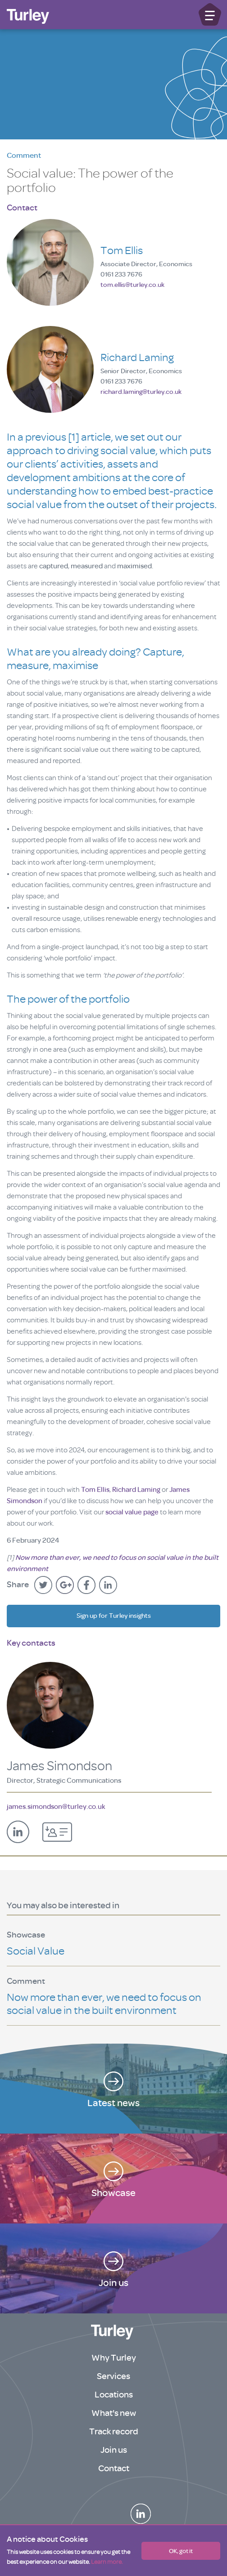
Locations (114, 2394)
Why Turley (113, 2358)
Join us (113, 2450)
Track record (113, 2431)
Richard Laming (136, 1490)
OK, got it (181, 2550)
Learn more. (107, 2561)
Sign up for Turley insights (114, 1616)
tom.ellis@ (132, 285)
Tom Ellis (95, 1490)
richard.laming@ (141, 392)
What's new (113, 2413)
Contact (113, 2468)
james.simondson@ (56, 1807)
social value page (132, 1512)
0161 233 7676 (121, 274)
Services (113, 2376)
